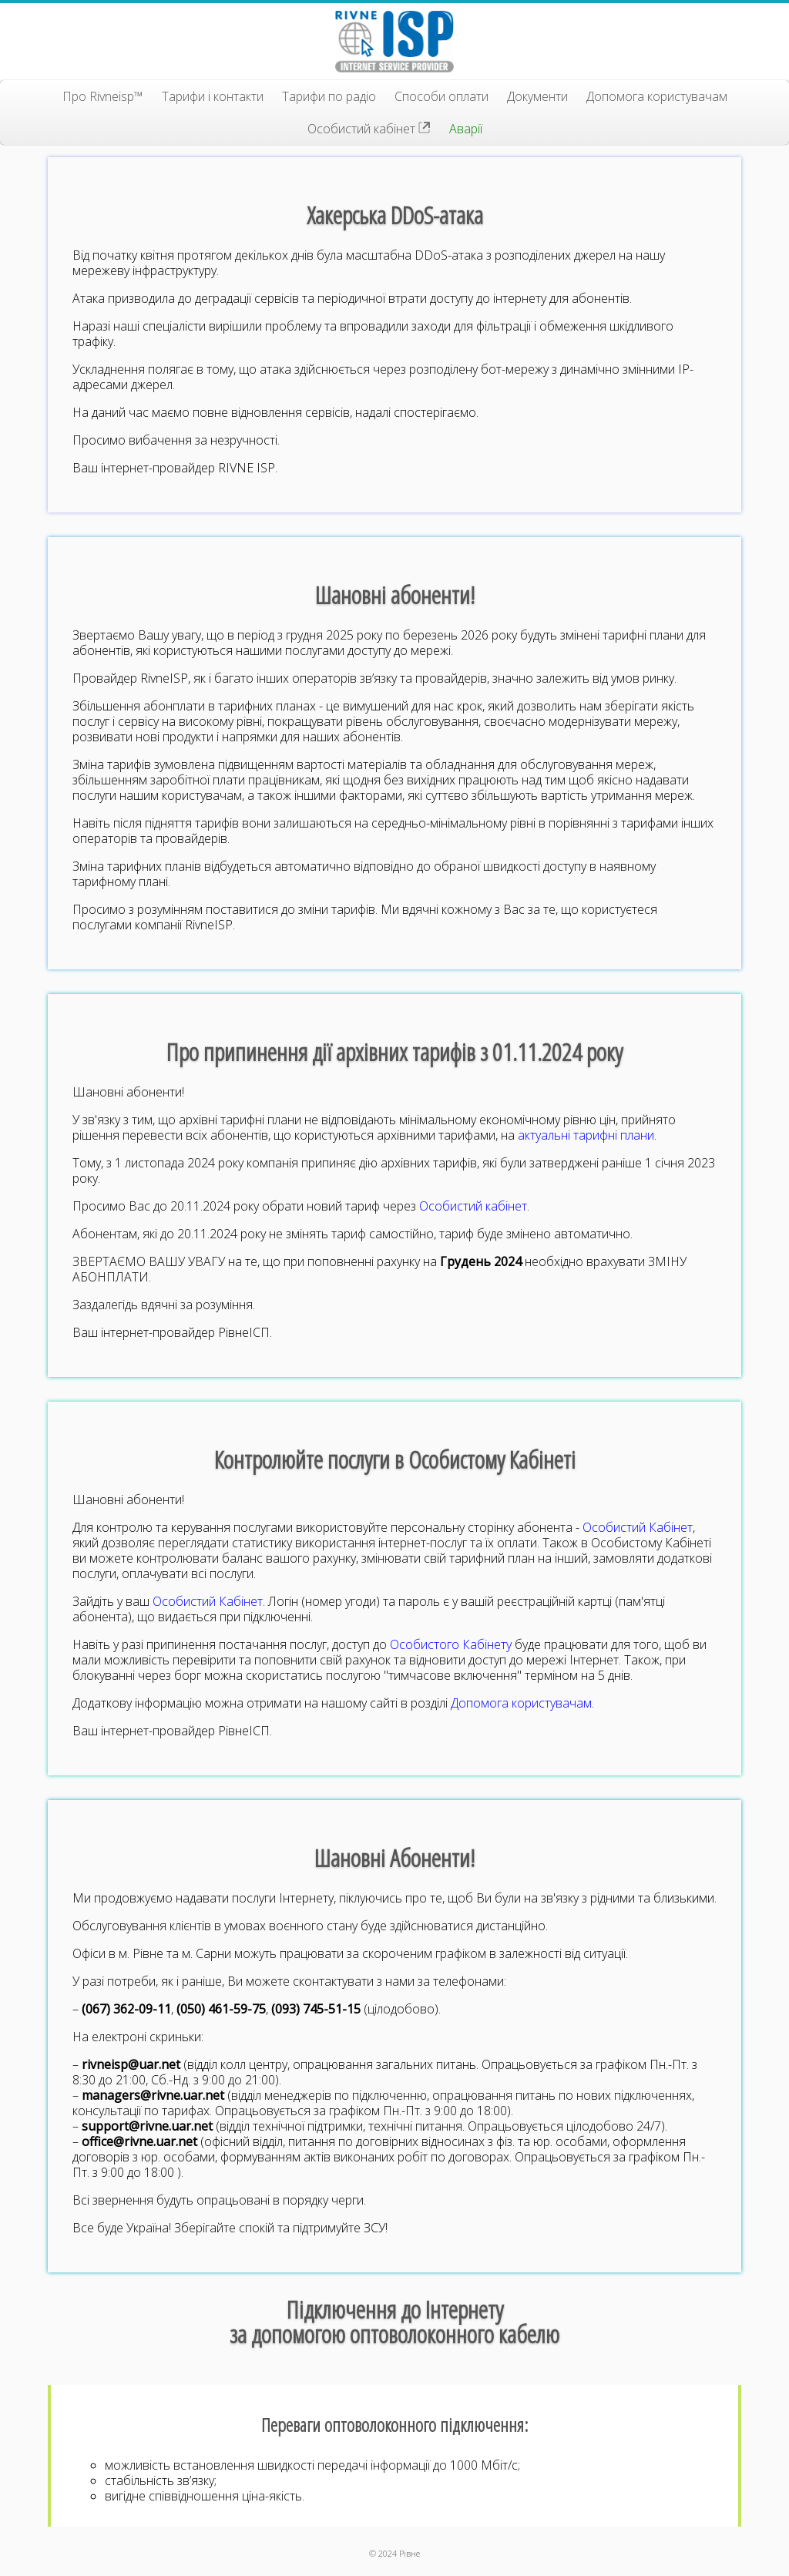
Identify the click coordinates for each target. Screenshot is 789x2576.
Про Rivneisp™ (102, 96)
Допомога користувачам (656, 96)
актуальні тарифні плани (586, 1135)
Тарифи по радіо (329, 96)
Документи (537, 96)
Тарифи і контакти (213, 96)
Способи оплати (441, 96)
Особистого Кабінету (451, 1644)
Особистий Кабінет (638, 1527)
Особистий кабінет (369, 128)
